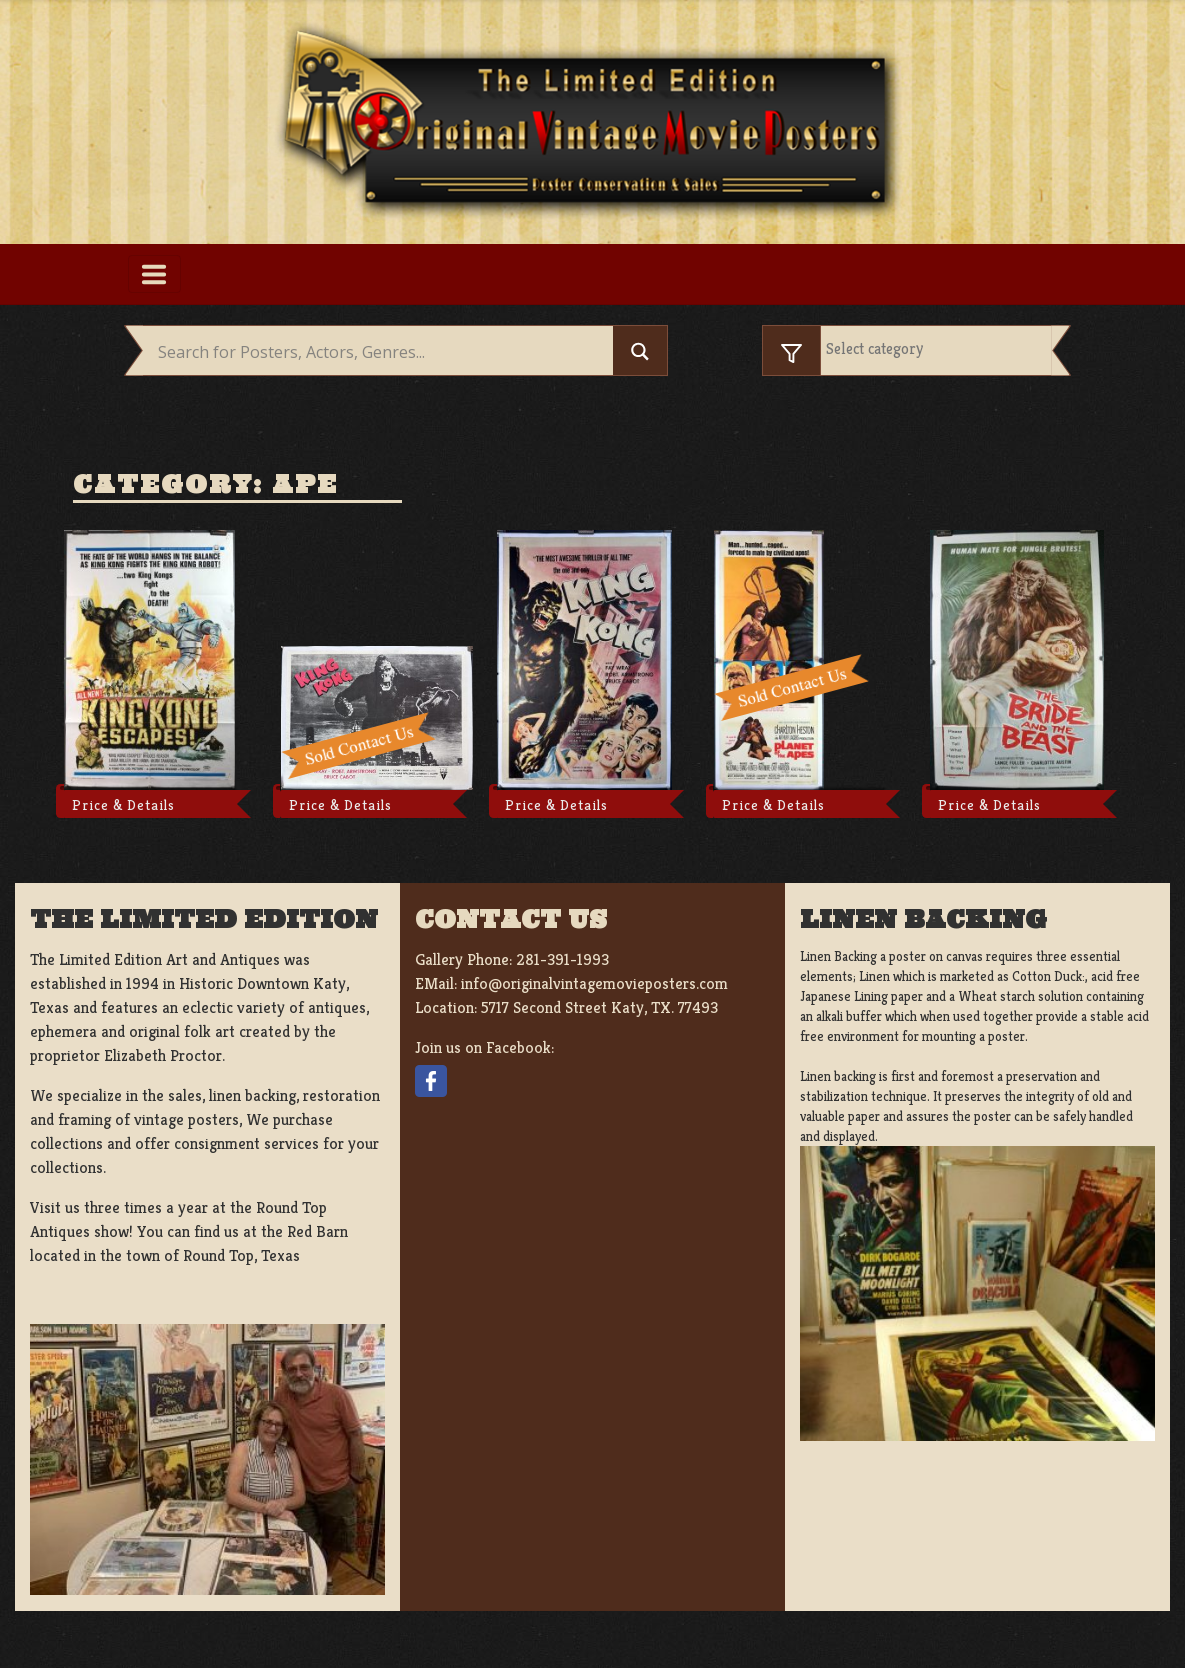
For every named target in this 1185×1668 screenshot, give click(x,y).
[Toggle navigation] (154, 274)
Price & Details (123, 805)
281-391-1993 (562, 959)
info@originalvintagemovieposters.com (594, 983)
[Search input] (383, 353)
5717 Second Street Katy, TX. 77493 (599, 1007)
